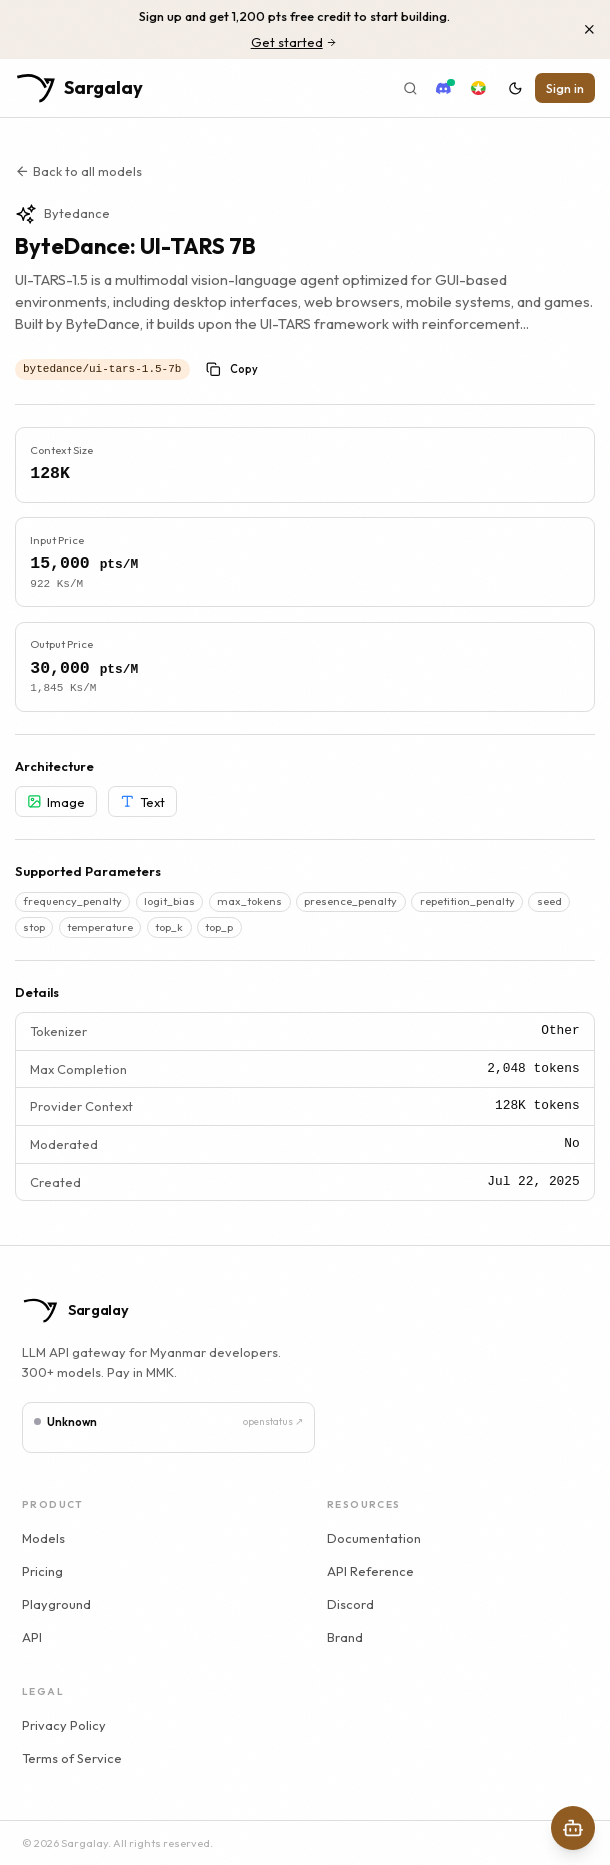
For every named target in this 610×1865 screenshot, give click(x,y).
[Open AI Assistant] (573, 1828)
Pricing (42, 1571)
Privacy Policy (64, 1725)
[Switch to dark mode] (515, 87)
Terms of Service (72, 1758)
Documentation (374, 1538)
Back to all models (78, 171)
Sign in (565, 88)
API (32, 1637)
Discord (350, 1604)
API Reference (370, 1571)
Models (43, 1538)
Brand (345, 1637)
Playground (56, 1604)
